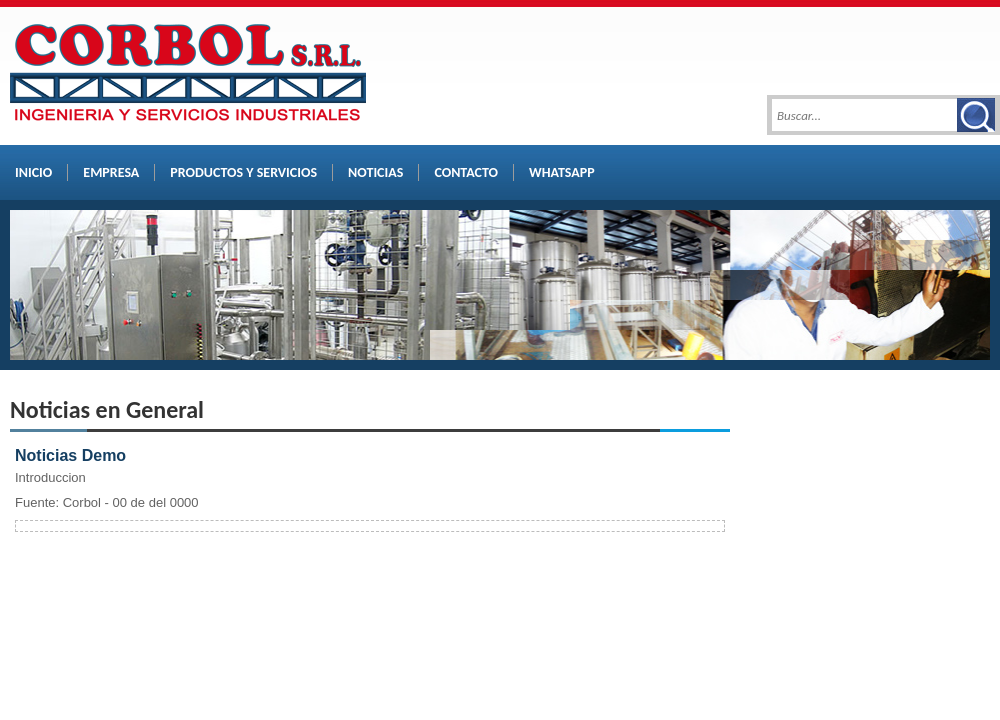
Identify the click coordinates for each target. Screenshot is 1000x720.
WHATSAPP (562, 172)
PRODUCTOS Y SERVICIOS (243, 172)
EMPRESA (111, 172)
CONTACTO (466, 172)
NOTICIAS (375, 172)
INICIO (33, 172)
